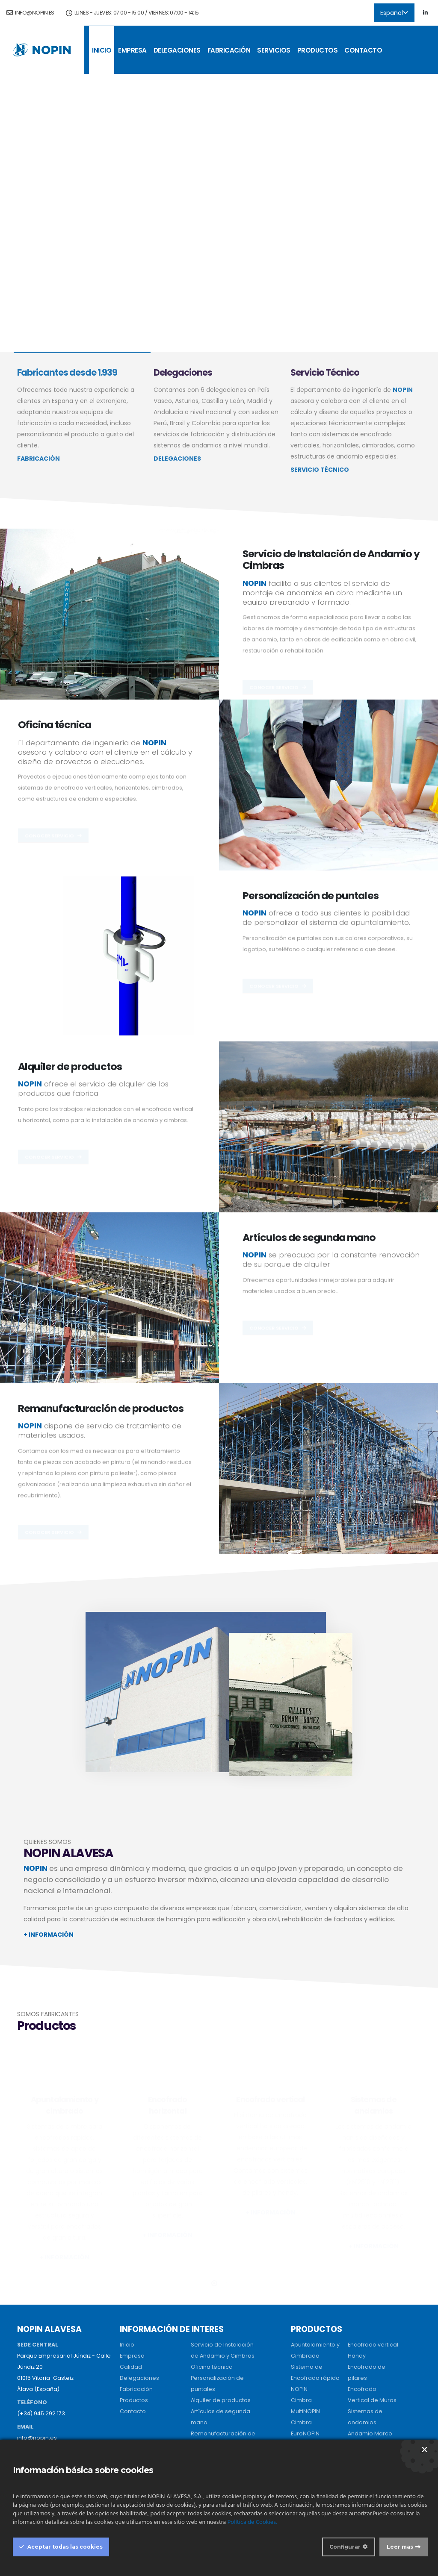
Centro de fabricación (150, 2372)
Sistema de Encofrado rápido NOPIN (315, 2259)
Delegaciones (177, 50)
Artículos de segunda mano (309, 1237)
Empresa (132, 50)
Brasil (198, 2383)
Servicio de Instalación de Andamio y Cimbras (331, 559)
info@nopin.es (30, 12)
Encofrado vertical (373, 2226)
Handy (357, 2237)
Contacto (363, 50)
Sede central (138, 2361)
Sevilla (129, 2383)
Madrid (129, 2405)
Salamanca (136, 2394)
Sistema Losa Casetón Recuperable (309, 2415)
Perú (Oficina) (210, 2372)
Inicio (101, 50)
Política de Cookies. (252, 2522)
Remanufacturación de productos (100, 1408)
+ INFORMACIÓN (49, 1934)
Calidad (131, 2248)
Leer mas (400, 2547)
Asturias (131, 2416)
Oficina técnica (54, 725)
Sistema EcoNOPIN (316, 2437)
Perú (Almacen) (212, 2361)
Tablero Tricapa (370, 2415)
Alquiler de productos (70, 1066)
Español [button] (394, 13)
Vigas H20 (362, 2404)
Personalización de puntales (311, 895)
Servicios (273, 50)
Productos (317, 50)
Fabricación (229, 50)
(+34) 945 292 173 (41, 2295)
